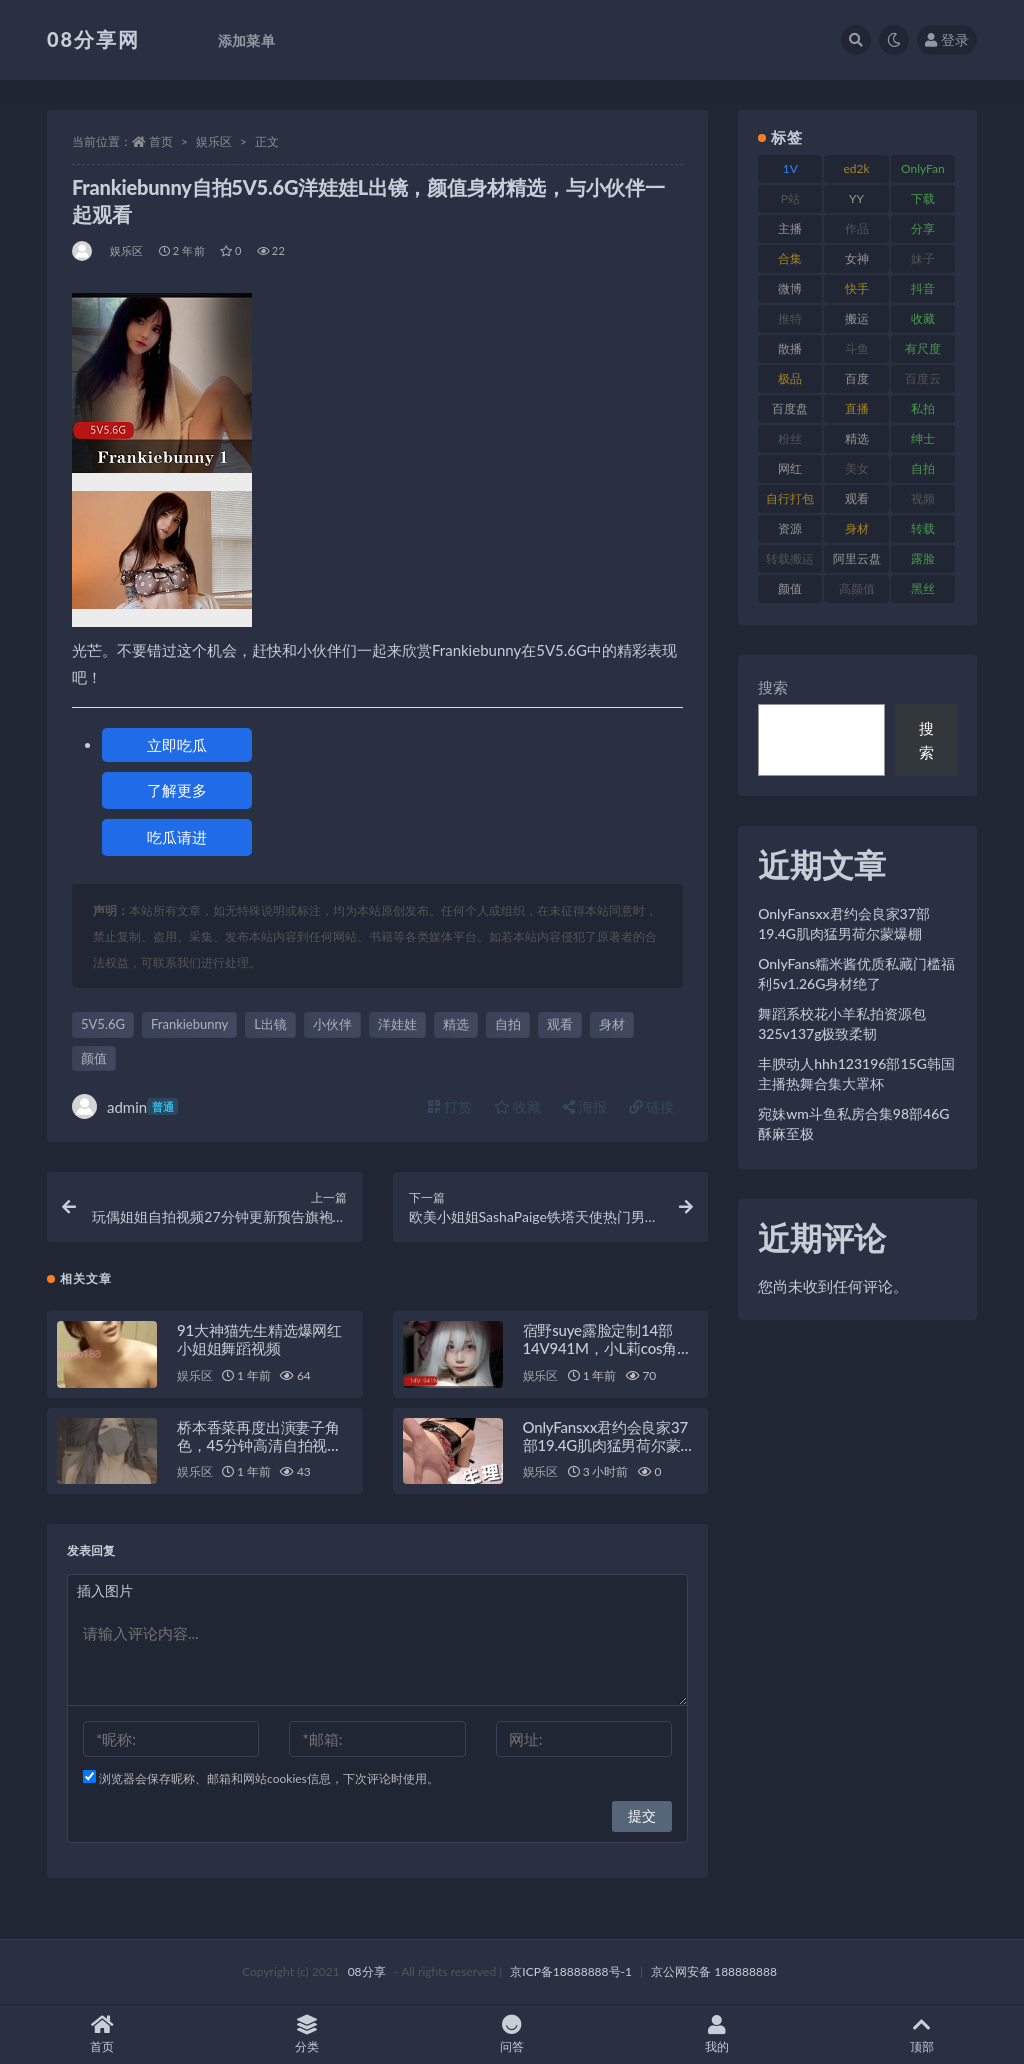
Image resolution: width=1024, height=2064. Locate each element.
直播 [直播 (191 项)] (857, 408)
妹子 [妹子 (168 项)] (923, 258)
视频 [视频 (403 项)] (923, 498)
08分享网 (93, 39)
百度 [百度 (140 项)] (857, 378)
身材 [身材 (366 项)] (857, 528)
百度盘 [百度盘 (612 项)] (790, 408)
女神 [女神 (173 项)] (857, 258)
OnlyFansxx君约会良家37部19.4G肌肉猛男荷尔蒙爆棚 (609, 1445)
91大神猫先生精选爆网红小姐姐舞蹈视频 (259, 1339)
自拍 (508, 1024)
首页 (161, 141)
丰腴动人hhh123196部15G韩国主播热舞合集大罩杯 (856, 1073)
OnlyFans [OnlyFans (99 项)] (923, 172)
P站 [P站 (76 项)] (790, 198)
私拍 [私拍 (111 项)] (923, 408)
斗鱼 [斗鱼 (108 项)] (857, 348)
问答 (512, 2034)
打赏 (450, 1106)
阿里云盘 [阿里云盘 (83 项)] (857, 558)
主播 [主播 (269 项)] (790, 228)
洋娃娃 (397, 1024)
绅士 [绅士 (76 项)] (923, 438)
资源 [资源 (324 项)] (790, 528)
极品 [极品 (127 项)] (790, 378)
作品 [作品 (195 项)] (857, 228)
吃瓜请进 (177, 837)
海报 (585, 1106)
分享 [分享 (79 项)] (923, 228)
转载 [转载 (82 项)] (923, 528)
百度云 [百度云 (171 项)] (923, 378)
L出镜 (270, 1024)
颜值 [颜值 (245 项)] (790, 588)
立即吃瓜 (177, 745)
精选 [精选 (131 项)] (857, 438)
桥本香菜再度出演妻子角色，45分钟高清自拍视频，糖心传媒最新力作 (258, 1445)
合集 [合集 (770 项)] (790, 258)
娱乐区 (214, 141)
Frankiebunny (189, 1024)
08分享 (367, 1971)
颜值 (94, 1058)
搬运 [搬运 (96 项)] (857, 318)
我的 (716, 2034)
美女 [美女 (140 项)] (857, 468)
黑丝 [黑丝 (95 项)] (923, 588)
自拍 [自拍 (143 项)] (923, 468)
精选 (456, 1024)
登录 (947, 39)
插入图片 (105, 1590)
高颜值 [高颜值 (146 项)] (857, 588)
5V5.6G (103, 1024)
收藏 (518, 1106)
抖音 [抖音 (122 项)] (923, 288)
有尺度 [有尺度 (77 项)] (923, 348)
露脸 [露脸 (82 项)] (923, 558)
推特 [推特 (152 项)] (790, 318)
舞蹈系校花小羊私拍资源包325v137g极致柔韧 (842, 1023)
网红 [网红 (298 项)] (790, 468)
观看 (560, 1024)
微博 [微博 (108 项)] (790, 288)
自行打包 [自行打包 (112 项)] (790, 498)
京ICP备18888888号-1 (571, 1971)
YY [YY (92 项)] (856, 198)
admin (125, 1106)
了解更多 (177, 790)
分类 (307, 2034)
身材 (612, 1024)
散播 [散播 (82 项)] (790, 348)
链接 (652, 1106)
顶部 (921, 2034)
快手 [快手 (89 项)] (857, 288)
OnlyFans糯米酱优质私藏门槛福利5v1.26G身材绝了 (856, 973)
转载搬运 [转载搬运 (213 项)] (790, 558)
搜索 (773, 687)
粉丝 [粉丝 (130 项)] (790, 438)
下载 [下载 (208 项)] (923, 198)
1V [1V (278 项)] (790, 168)
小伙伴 (332, 1024)
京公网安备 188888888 (714, 1971)
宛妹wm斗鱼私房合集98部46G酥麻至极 (853, 1123)
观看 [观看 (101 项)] (857, 498)
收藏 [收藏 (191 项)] (923, 318)
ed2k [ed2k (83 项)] (857, 168)
